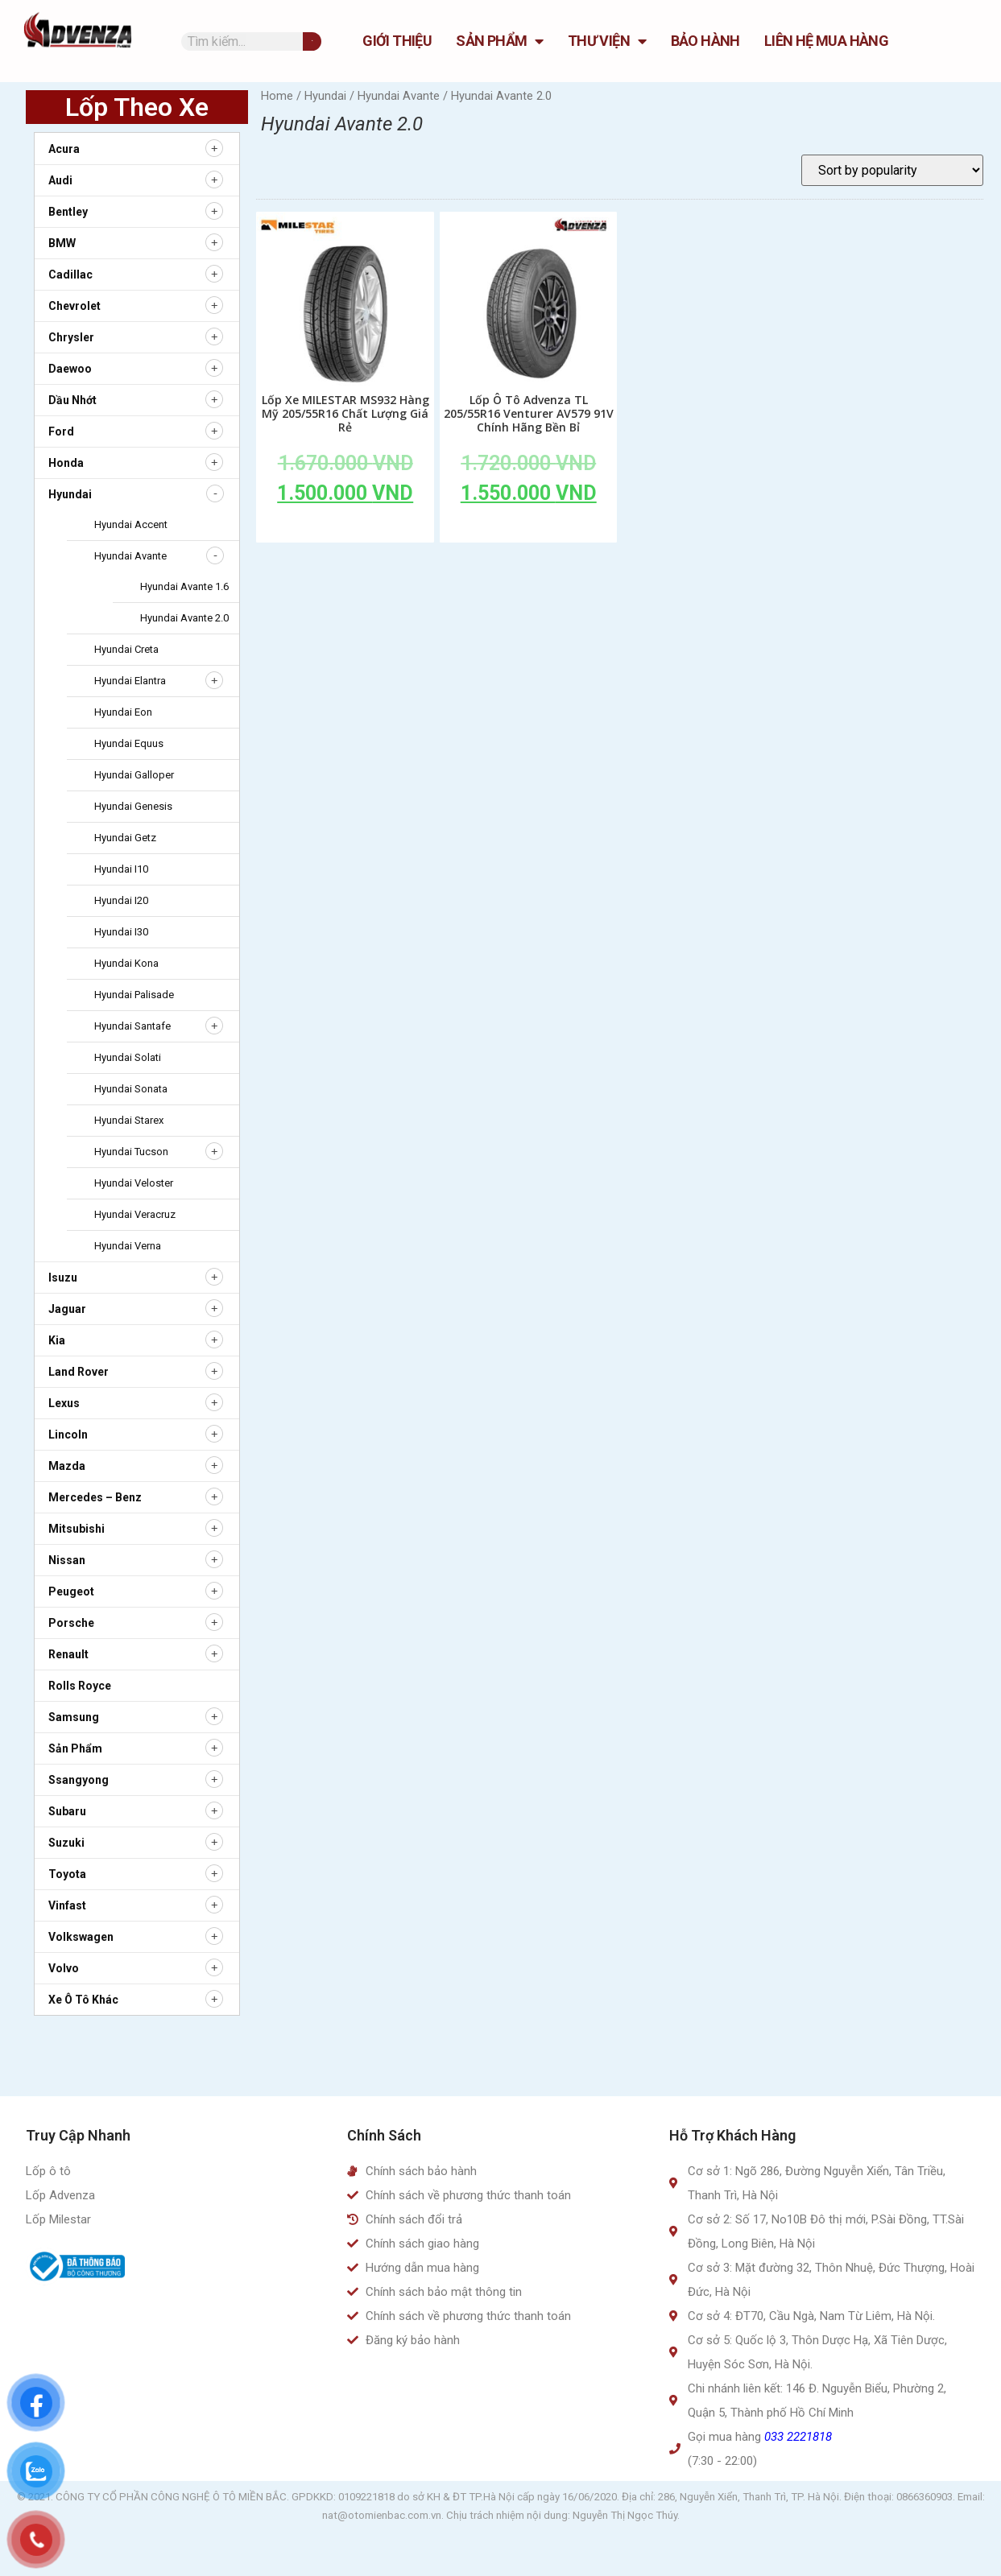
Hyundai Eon (123, 712)
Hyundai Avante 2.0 (184, 618)
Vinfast (67, 1905)
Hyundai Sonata (131, 1089)
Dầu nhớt (72, 400)
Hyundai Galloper (134, 775)
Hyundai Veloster (133, 1183)
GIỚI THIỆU (397, 40)
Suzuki (66, 1842)
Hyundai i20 (121, 900)
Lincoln (68, 1434)
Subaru (67, 1811)
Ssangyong (78, 1779)
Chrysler (71, 337)
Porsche (71, 1622)
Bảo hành (705, 40)
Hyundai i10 (121, 869)
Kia (56, 1340)
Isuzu (62, 1277)
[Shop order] (892, 170)
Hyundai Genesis (133, 806)
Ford (61, 431)
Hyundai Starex (128, 1120)
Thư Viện (607, 41)
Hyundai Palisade (134, 995)
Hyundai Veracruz (135, 1214)
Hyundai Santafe (132, 1026)
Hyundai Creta (126, 649)
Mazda (66, 1465)
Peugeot (71, 1591)
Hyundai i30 (121, 932)
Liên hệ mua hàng (826, 40)
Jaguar (67, 1308)
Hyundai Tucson (131, 1152)
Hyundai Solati (127, 1057)
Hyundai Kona (126, 963)
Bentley (68, 211)
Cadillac (70, 274)
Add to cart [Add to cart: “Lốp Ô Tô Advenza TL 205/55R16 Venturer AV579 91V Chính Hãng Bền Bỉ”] (528, 529)
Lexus (64, 1403)
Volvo (63, 1968)
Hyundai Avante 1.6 (184, 586)
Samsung (73, 1717)
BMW (62, 243)
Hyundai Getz (125, 838)
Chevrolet (74, 305)
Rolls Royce (79, 1685)
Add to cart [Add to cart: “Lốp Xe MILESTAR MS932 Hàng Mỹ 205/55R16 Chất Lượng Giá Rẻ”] (345, 529)
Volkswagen (81, 1936)
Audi (60, 180)
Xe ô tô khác (83, 1999)
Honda (66, 462)
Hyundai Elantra (130, 681)
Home (277, 96)
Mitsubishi (76, 1528)
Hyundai (70, 494)
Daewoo (70, 368)
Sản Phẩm (500, 41)
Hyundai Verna (127, 1246)
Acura (64, 148)
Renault (68, 1654)
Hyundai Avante (130, 556)
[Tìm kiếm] (312, 41)
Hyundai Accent (131, 524)
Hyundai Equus (128, 743)
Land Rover (78, 1371)
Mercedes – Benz (95, 1497)
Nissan (66, 1560)
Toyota (67, 1874)
